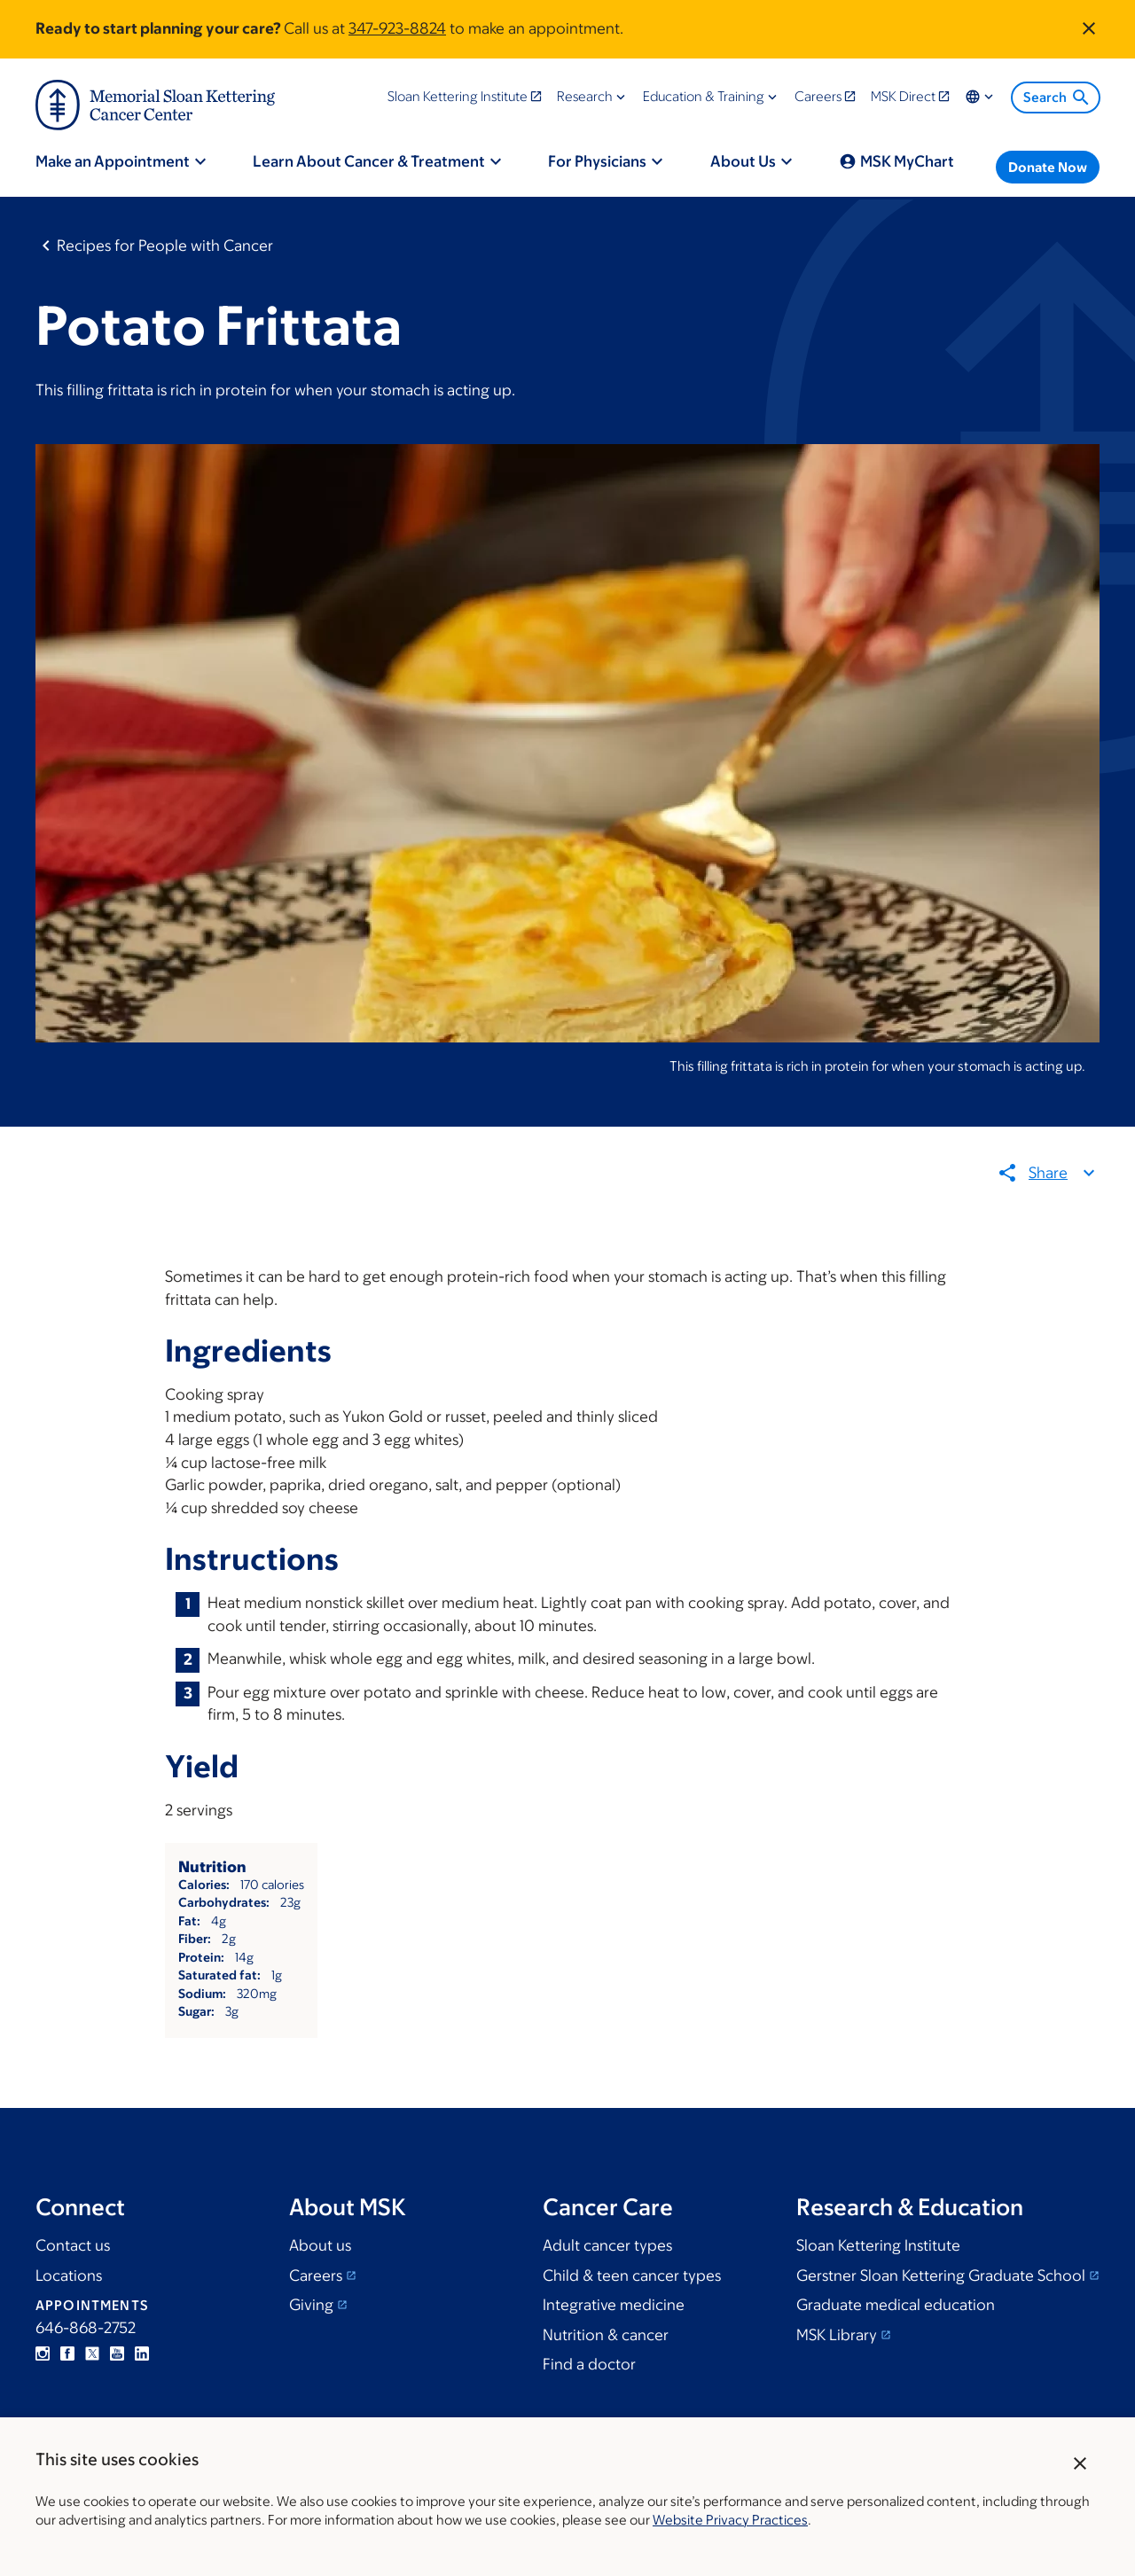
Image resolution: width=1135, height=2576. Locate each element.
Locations (68, 2275)
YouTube (117, 2353)
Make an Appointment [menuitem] (112, 161)
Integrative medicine (614, 2305)
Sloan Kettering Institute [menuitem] (457, 96)
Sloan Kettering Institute (878, 2245)
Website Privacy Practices (730, 2519)
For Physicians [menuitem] (597, 161)
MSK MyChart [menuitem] (907, 161)
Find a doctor (589, 2364)
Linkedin (142, 2353)
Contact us (72, 2245)
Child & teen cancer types (632, 2275)
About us (320, 2245)
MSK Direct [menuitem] (903, 96)
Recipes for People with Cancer (165, 245)
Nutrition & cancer (606, 2335)
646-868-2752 (85, 2328)
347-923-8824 (397, 28)
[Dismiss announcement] (1089, 28)
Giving (311, 2305)
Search (1057, 97)
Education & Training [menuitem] (703, 96)
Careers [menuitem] (817, 96)
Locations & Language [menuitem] (981, 97)
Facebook (67, 2353)
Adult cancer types (607, 2245)
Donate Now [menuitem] (1047, 167)
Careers (315, 2275)
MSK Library (836, 2335)
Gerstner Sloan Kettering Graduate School (940, 2275)
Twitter (92, 2353)
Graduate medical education (895, 2305)
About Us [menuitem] (743, 161)
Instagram (42, 2353)
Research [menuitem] (585, 96)
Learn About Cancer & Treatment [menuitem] (369, 161)
